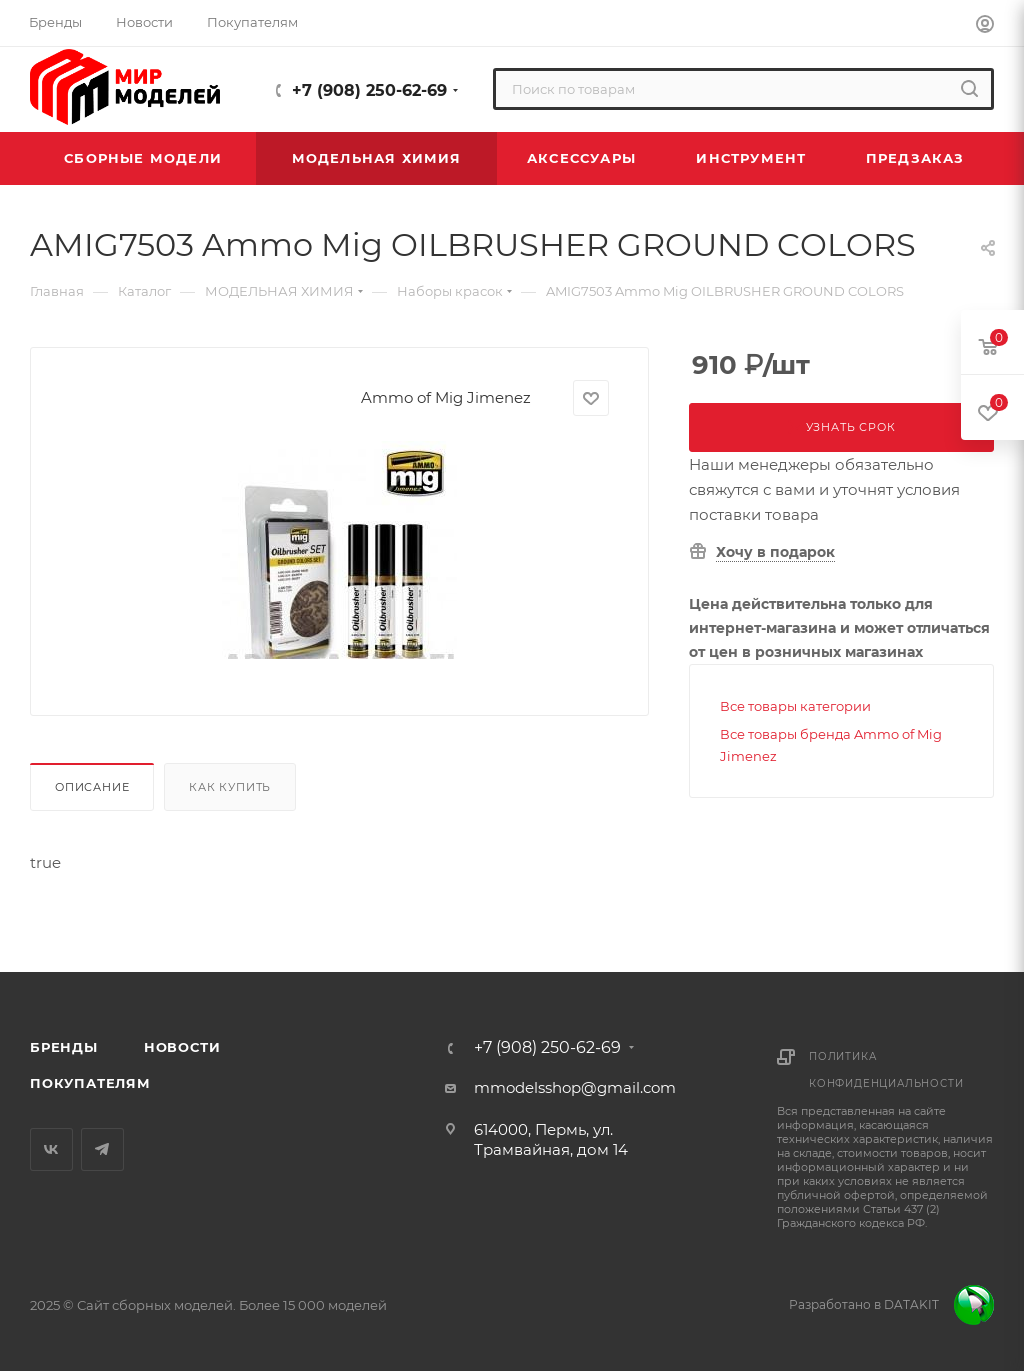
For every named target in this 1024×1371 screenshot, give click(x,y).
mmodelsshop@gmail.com (575, 1087)
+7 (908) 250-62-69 (369, 90)
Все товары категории (795, 706)
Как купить (230, 787)
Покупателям (90, 1083)
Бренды (64, 1047)
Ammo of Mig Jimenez (446, 397)
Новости (182, 1047)
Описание (92, 787)
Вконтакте (51, 1149)
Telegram (102, 1149)
